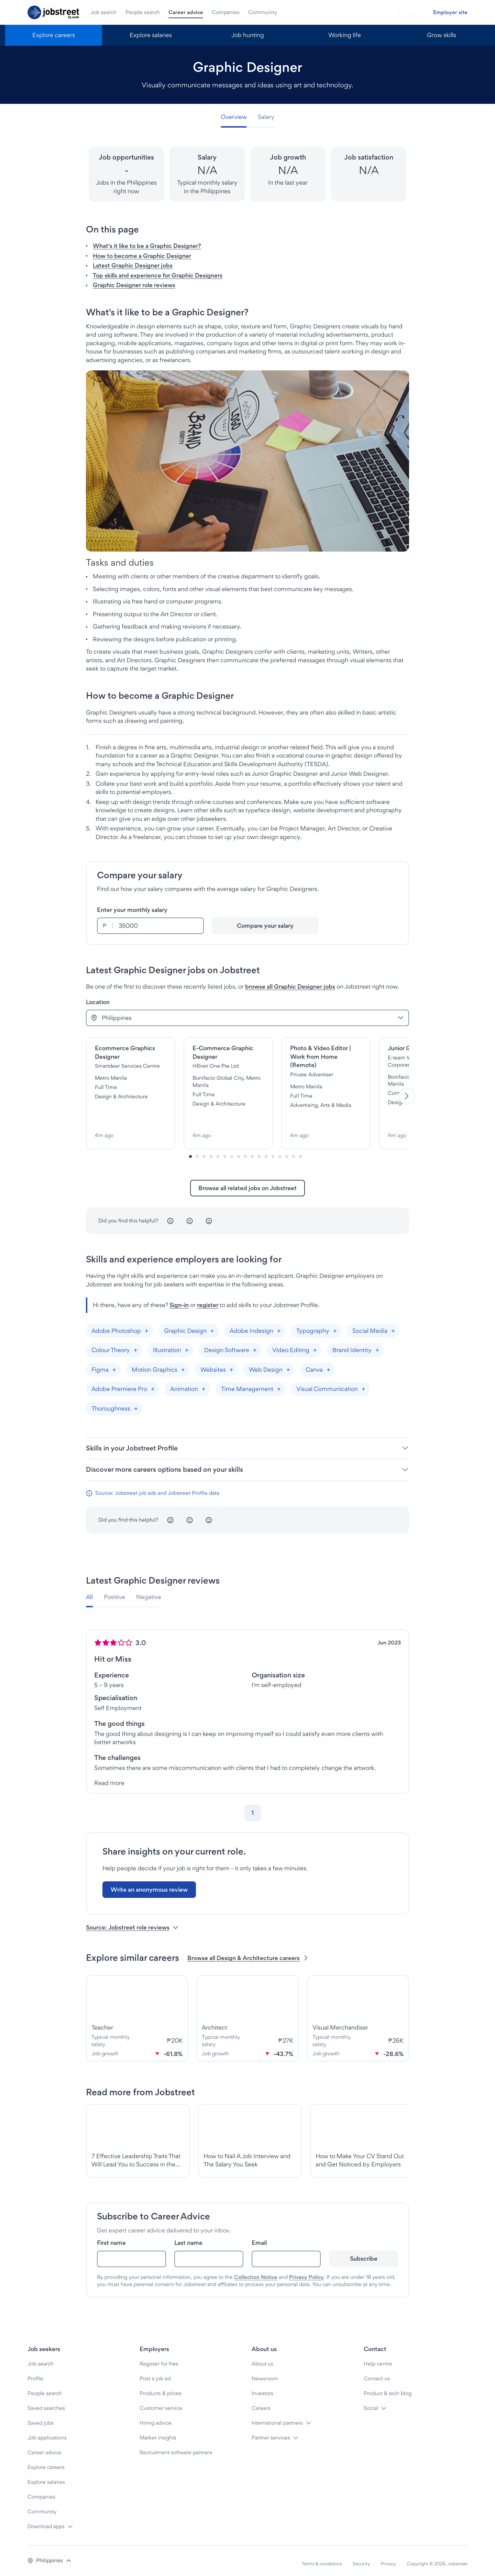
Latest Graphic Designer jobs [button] (133, 265)
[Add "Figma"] (114, 1364)
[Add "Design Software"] (255, 1344)
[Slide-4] (218, 1150)
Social (371, 2402)
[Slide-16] (300, 1150)
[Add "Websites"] (231, 1364)
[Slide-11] (266, 1150)
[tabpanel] (247, 1699)
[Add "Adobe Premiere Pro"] (152, 1383)
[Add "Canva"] (328, 1364)
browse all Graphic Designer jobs (290, 986)
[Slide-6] (231, 1150)
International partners (277, 2417)
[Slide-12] (273, 1150)
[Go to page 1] (252, 1806)
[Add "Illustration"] (187, 1344)
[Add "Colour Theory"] (135, 1344)
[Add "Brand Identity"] (377, 1344)
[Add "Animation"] (203, 1383)
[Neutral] (190, 1215)
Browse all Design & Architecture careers (248, 1951)
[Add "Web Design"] (288, 1364)
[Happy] (209, 1215)
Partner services (271, 2431)
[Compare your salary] (265, 925)
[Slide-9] (252, 1150)
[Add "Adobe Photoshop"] (146, 1325)
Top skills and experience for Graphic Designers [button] (157, 275)
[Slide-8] (245, 1150)
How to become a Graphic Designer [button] (142, 255)
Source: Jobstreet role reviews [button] (132, 1921)
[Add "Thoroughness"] (136, 1403)
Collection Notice (255, 2271)
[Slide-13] (279, 1150)
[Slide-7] (238, 1150)
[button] (50, 2554)
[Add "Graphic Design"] (212, 1325)
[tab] (236, 117)
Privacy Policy (306, 2271)
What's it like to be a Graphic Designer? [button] (147, 245)
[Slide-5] (224, 1150)
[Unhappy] (170, 1215)
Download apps (46, 2520)
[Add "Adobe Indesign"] (279, 1325)
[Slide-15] (293, 1150)
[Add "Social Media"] (393, 1325)
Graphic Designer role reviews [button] (134, 285)
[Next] (406, 1093)
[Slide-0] (190, 1150)
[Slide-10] (259, 1150)
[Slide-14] (286, 1150)
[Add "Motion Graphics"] (183, 1364)
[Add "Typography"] (335, 1325)
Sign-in (179, 1299)
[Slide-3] (211, 1150)
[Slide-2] (204, 1150)
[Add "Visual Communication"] (363, 1383)
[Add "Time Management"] (279, 1383)
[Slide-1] (197, 1150)
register (207, 1299)
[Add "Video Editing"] (315, 1344)
